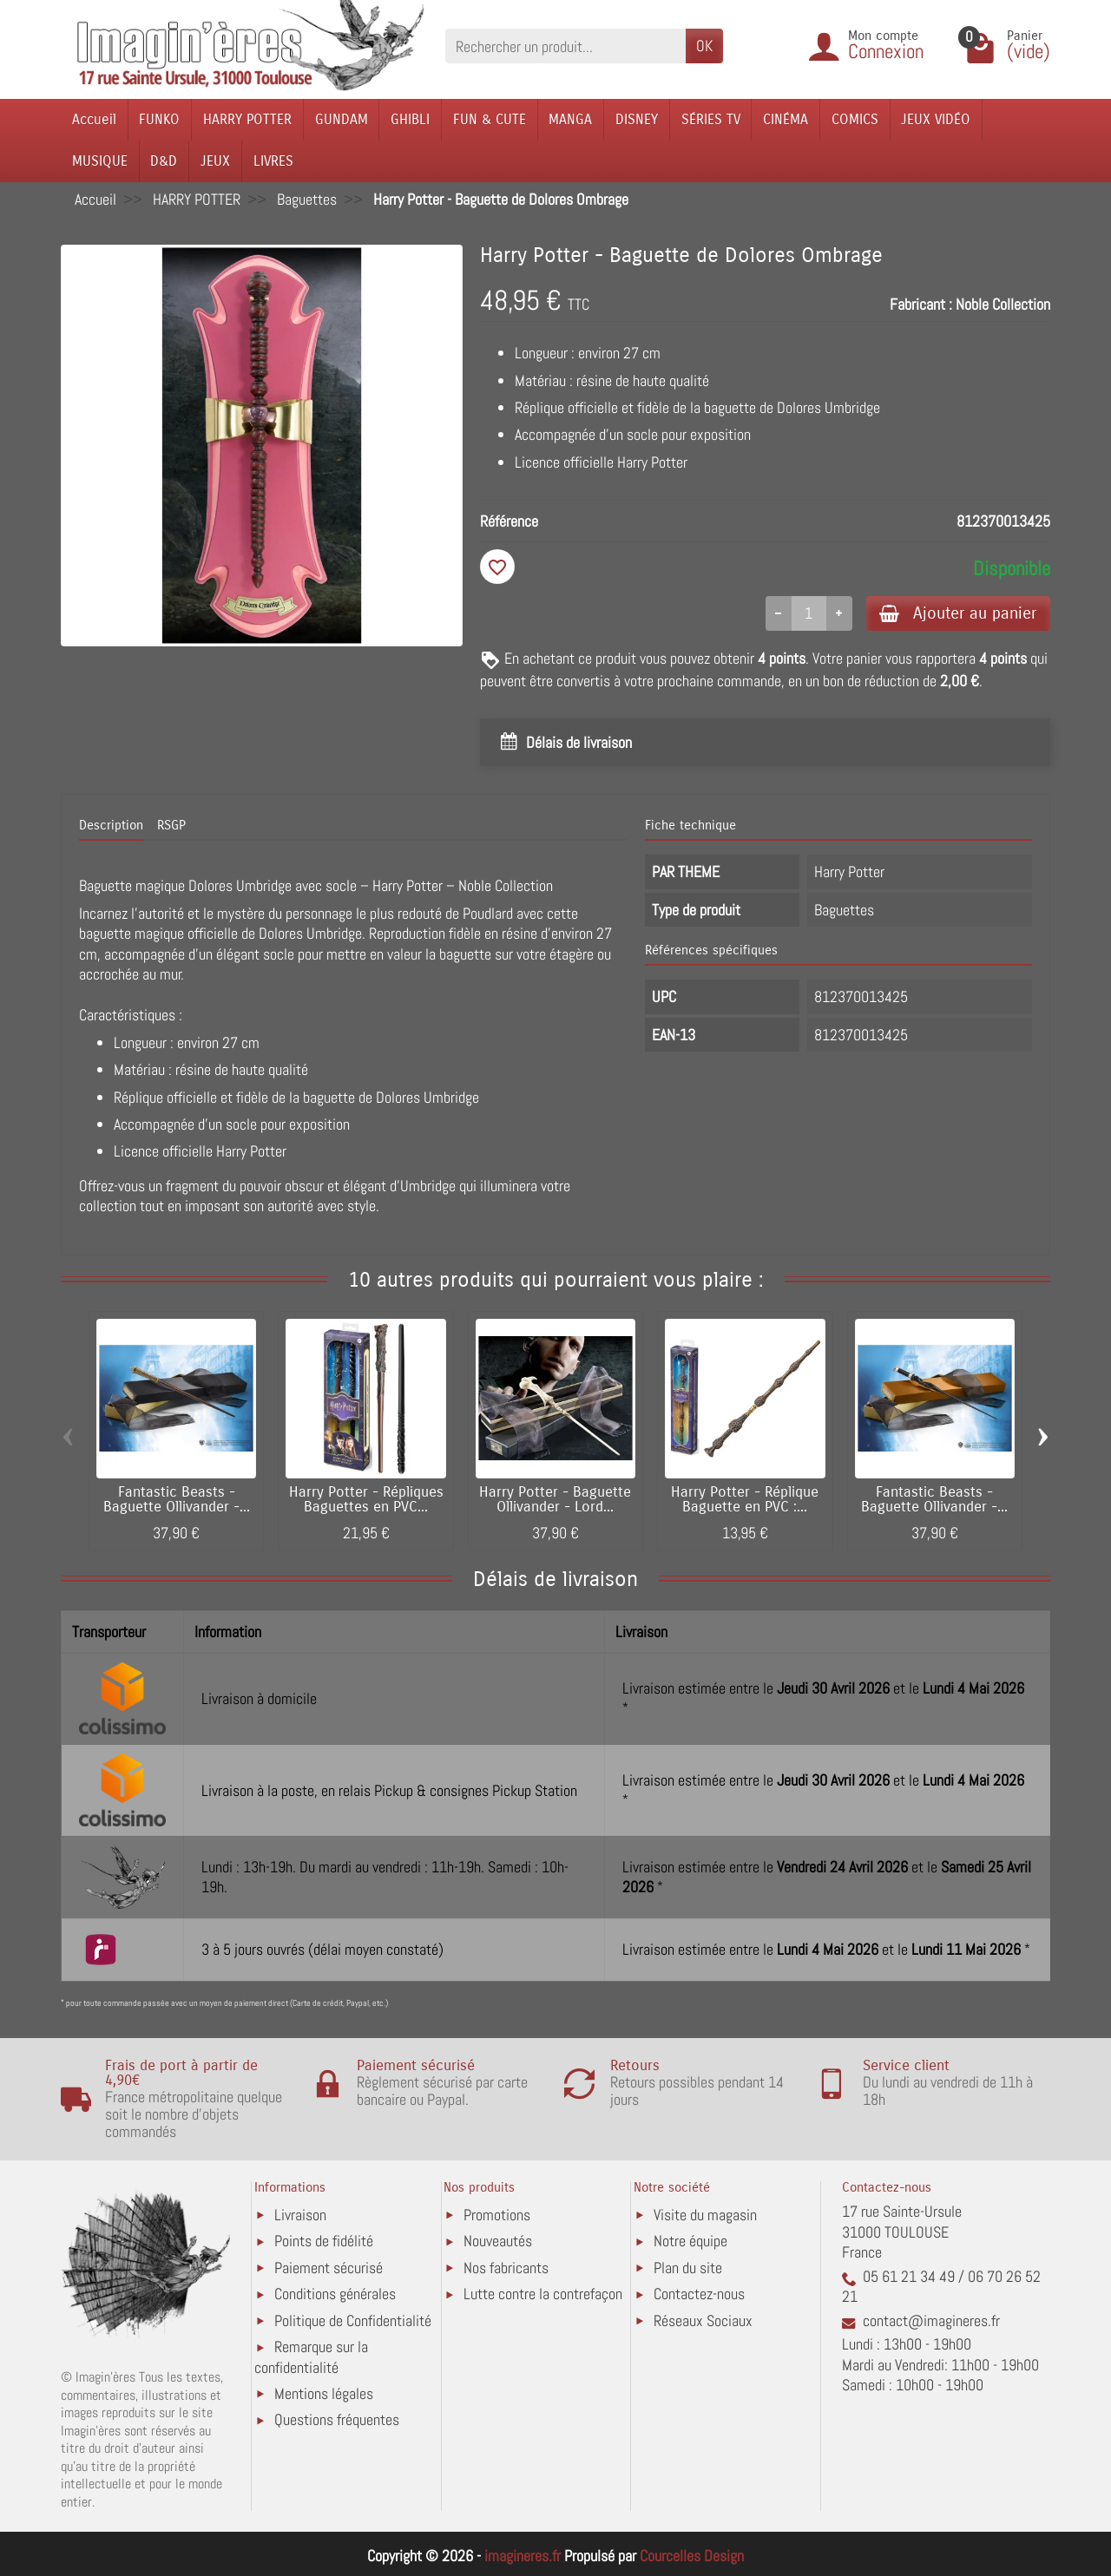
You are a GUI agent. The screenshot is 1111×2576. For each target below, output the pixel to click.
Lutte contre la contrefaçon (542, 2294)
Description (111, 826)
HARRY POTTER (247, 119)
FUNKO (159, 119)
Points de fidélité (323, 2242)
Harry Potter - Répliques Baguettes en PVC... (366, 1500)
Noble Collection (1003, 304)
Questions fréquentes (336, 2420)
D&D (163, 161)
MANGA (570, 119)
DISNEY (636, 119)
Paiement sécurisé (328, 2268)
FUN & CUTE (489, 119)
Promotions (496, 2215)
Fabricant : (921, 304)
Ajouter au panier (957, 613)
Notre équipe (690, 2242)
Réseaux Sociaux (703, 2320)
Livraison (300, 2215)
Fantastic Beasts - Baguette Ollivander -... (176, 1500)
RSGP (171, 826)
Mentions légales (323, 2393)
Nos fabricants (506, 2268)
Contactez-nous (699, 2294)
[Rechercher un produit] (565, 45)
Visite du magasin (705, 2215)
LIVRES (273, 161)
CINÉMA (785, 119)
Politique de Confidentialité (352, 2320)
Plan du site (688, 2268)
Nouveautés (497, 2242)
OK (704, 46)
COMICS (855, 119)
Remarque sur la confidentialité (311, 2357)
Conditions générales (335, 2294)
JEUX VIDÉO (935, 119)
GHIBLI (410, 119)
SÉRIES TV (710, 119)
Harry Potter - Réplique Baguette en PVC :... (744, 1500)
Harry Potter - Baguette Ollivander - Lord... (555, 1500)
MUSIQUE (100, 161)
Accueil (94, 119)
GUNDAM (341, 119)
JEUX (215, 161)
